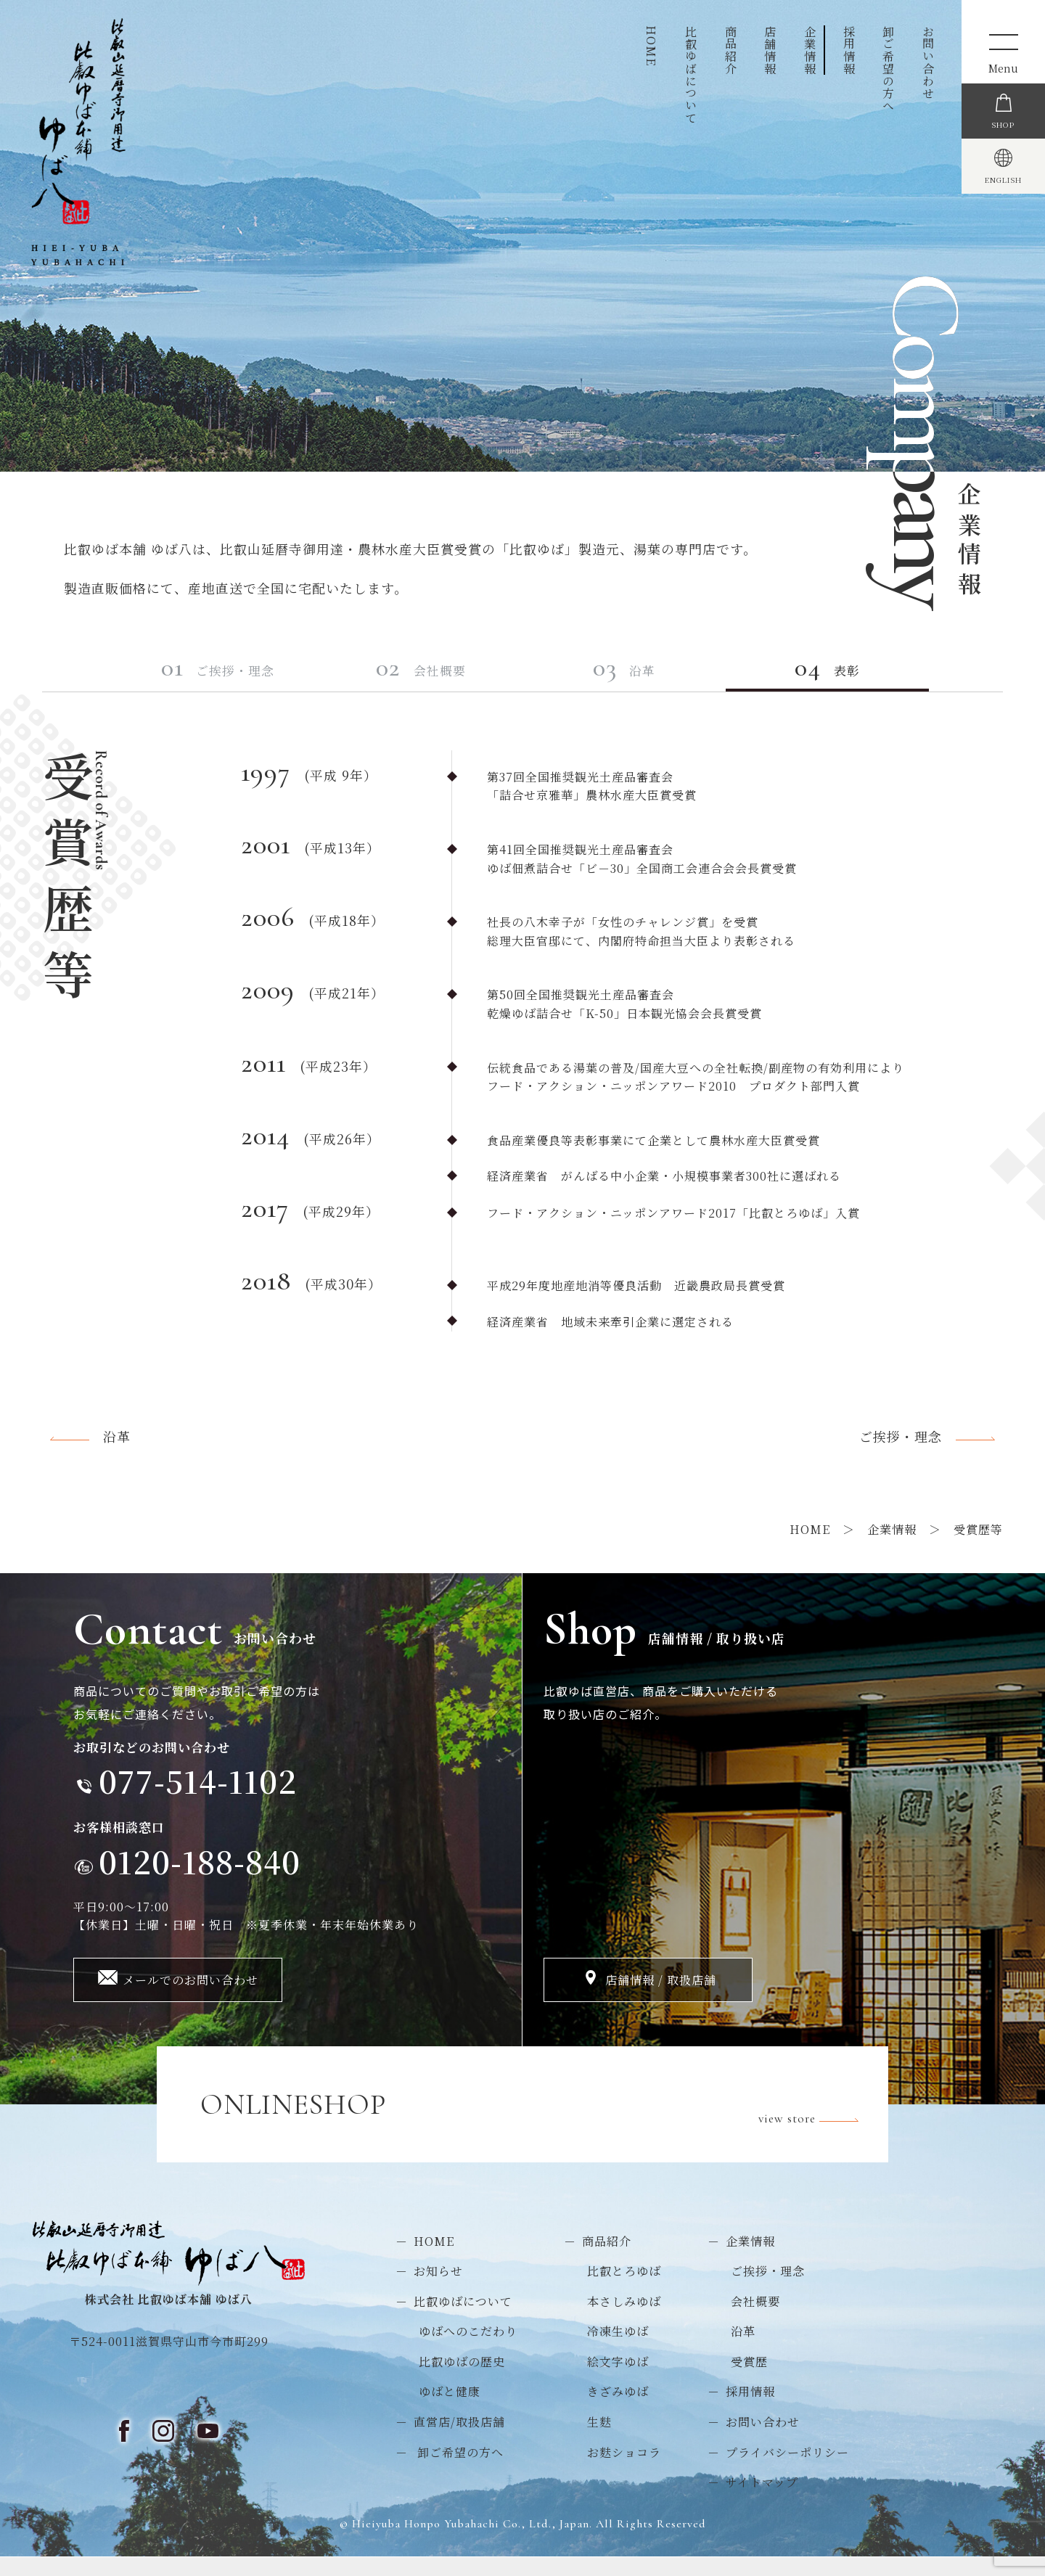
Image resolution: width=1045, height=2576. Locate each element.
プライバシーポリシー (787, 2470)
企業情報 (809, 50)
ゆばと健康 (449, 2410)
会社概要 (447, 682)
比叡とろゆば (624, 2289)
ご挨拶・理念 (244, 682)
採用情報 (848, 50)
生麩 (599, 2440)
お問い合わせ (927, 62)
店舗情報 (770, 50)
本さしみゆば (624, 2319)
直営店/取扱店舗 (459, 2440)
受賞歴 (749, 2380)
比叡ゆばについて (691, 74)
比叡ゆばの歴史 (462, 2380)
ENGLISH (1003, 245)
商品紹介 (730, 50)
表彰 (855, 682)
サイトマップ (762, 2501)
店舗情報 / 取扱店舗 (660, 1998)
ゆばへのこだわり (468, 2350)
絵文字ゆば (618, 2380)
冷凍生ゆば (618, 2350)
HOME (651, 45)
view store (811, 2124)
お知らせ (438, 2289)
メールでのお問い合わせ (190, 1998)
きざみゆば (618, 2410)
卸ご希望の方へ (888, 68)
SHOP (1003, 156)
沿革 (651, 682)
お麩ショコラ (624, 2470)
